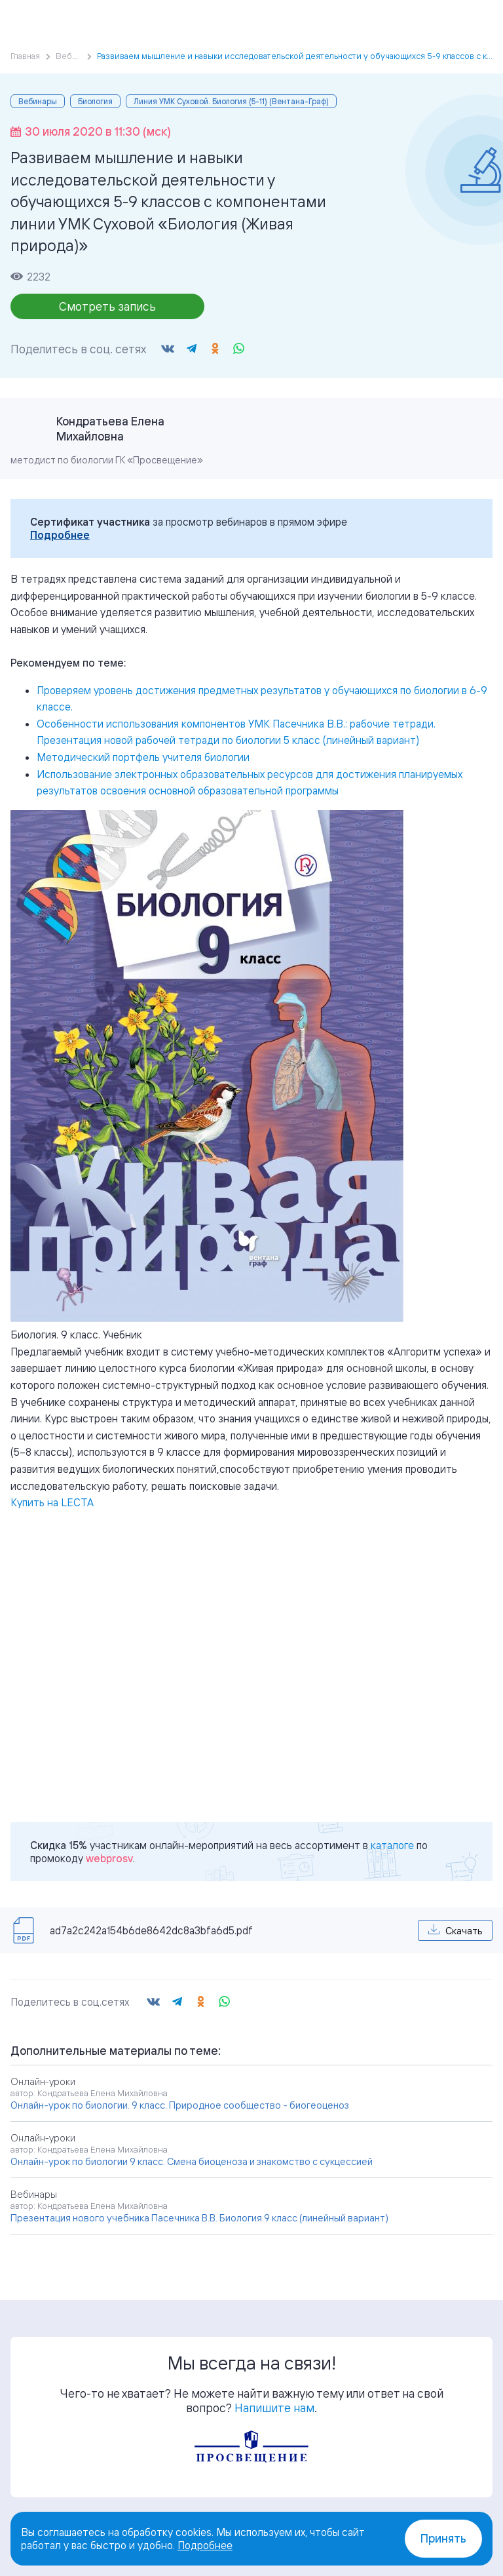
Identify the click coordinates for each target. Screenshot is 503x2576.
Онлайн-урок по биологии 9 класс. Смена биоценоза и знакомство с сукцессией (191, 2161)
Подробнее (60, 534)
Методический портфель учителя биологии (143, 757)
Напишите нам (274, 2407)
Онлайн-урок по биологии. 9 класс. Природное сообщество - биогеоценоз (179, 2105)
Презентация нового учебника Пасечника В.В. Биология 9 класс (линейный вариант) (199, 2218)
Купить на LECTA (52, 1502)
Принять (443, 2538)
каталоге (392, 1845)
